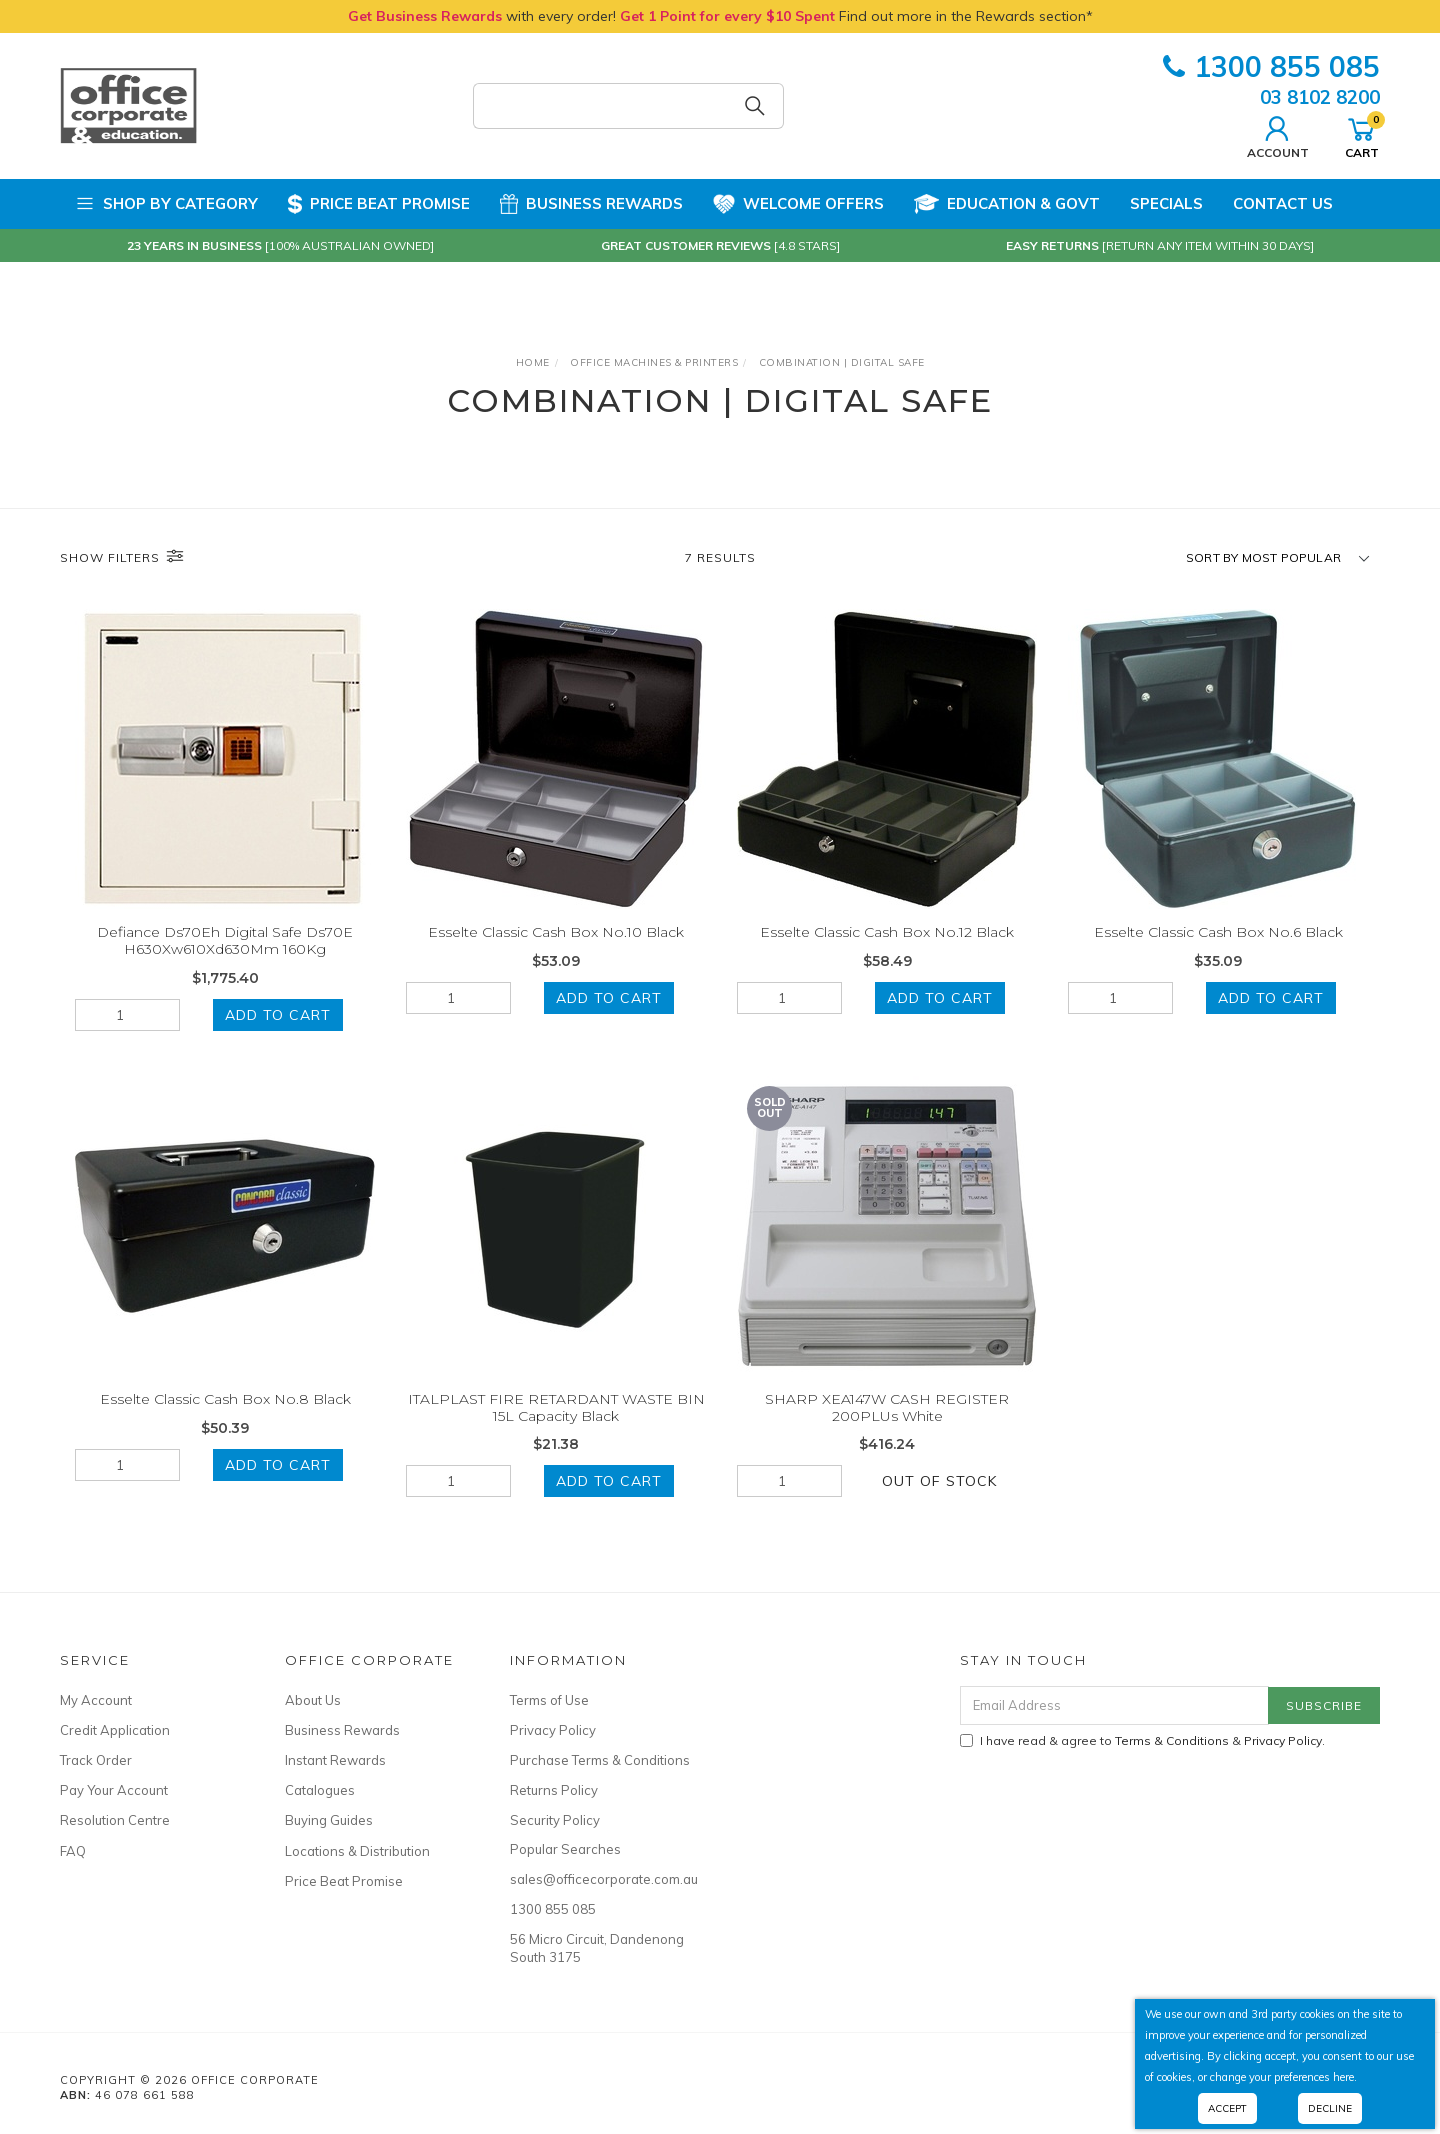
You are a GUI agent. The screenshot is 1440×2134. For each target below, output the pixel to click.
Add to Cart (278, 1015)
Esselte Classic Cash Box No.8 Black (225, 1418)
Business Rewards (591, 204)
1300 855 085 (1271, 66)
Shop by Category (166, 204)
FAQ (73, 1851)
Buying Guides (329, 1820)
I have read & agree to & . (1142, 1740)
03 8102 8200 (1320, 97)
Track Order (96, 1760)
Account (1278, 135)
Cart (1362, 135)
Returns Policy (554, 1790)
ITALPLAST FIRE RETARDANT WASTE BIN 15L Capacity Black (556, 1426)
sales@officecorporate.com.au (600, 1879)
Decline (1330, 2108)
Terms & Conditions (1172, 1740)
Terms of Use (549, 1700)
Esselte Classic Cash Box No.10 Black (556, 932)
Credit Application (115, 1730)
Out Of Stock (939, 1500)
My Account (96, 1700)
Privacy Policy (553, 1730)
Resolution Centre (115, 1820)
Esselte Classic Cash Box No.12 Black (887, 932)
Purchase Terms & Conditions (600, 1760)
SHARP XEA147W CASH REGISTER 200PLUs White (887, 1426)
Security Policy (555, 1820)
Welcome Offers (798, 204)
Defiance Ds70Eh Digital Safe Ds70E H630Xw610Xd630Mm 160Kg (225, 940)
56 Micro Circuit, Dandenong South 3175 (597, 1948)
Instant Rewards (335, 1760)
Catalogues (320, 1790)
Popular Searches (565, 1849)
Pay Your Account (114, 1790)
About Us (313, 1700)
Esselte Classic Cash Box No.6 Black (1218, 932)
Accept (1227, 2108)
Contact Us (1283, 203)
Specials (1166, 203)
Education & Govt (1007, 204)
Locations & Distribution (357, 1851)
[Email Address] (1114, 1705)
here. (1345, 2077)
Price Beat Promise (379, 204)
